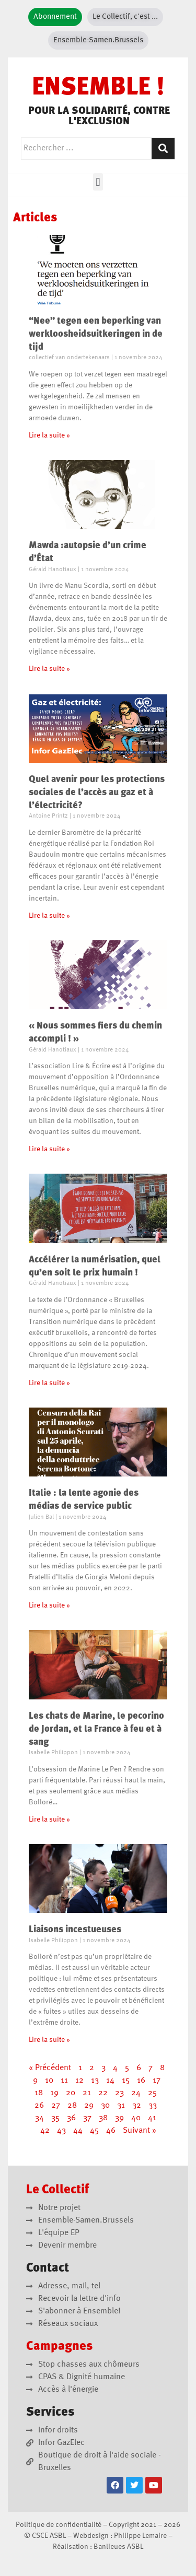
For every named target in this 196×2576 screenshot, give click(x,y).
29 (89, 2105)
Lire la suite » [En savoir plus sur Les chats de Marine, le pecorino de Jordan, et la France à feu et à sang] (49, 1819)
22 (103, 2093)
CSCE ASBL (49, 2535)
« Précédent (50, 2068)
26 (39, 2105)
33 (152, 2105)
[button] (98, 182)
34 (39, 2118)
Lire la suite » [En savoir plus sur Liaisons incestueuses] (49, 2039)
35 (55, 2118)
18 (38, 2093)
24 (136, 2093)
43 (61, 2130)
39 (119, 2118)
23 (119, 2093)
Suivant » (139, 2130)
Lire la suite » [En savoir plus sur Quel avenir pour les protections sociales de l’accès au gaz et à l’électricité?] (49, 915)
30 (105, 2105)
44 (78, 2130)
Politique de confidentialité (58, 2524)
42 (45, 2130)
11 (64, 2080)
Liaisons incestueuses (75, 1929)
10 (49, 2080)
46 (111, 2130)
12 (79, 2080)
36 (71, 2118)
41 (152, 2118)
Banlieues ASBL (118, 2546)
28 (72, 2105)
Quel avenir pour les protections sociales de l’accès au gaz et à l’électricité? (97, 792)
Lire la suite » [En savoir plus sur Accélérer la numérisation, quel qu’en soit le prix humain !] (49, 1383)
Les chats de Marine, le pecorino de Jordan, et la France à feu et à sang (96, 1729)
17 (156, 2080)
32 (136, 2105)
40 (136, 2118)
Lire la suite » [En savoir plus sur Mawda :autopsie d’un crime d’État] (49, 668)
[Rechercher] (163, 148)
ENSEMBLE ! (98, 88)
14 (110, 2080)
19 (54, 2093)
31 (121, 2105)
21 (87, 2093)
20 (70, 2093)
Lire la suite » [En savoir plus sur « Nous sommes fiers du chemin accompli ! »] (49, 1149)
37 (87, 2118)
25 (152, 2093)
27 (55, 2105)
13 (95, 2080)
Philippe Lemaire (140, 2535)
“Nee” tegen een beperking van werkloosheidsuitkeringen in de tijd (96, 334)
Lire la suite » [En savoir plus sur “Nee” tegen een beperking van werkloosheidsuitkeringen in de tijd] (49, 435)
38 (103, 2118)
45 (94, 2130)
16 (141, 2080)
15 (126, 2080)
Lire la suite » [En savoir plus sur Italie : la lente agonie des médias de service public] (49, 1605)
